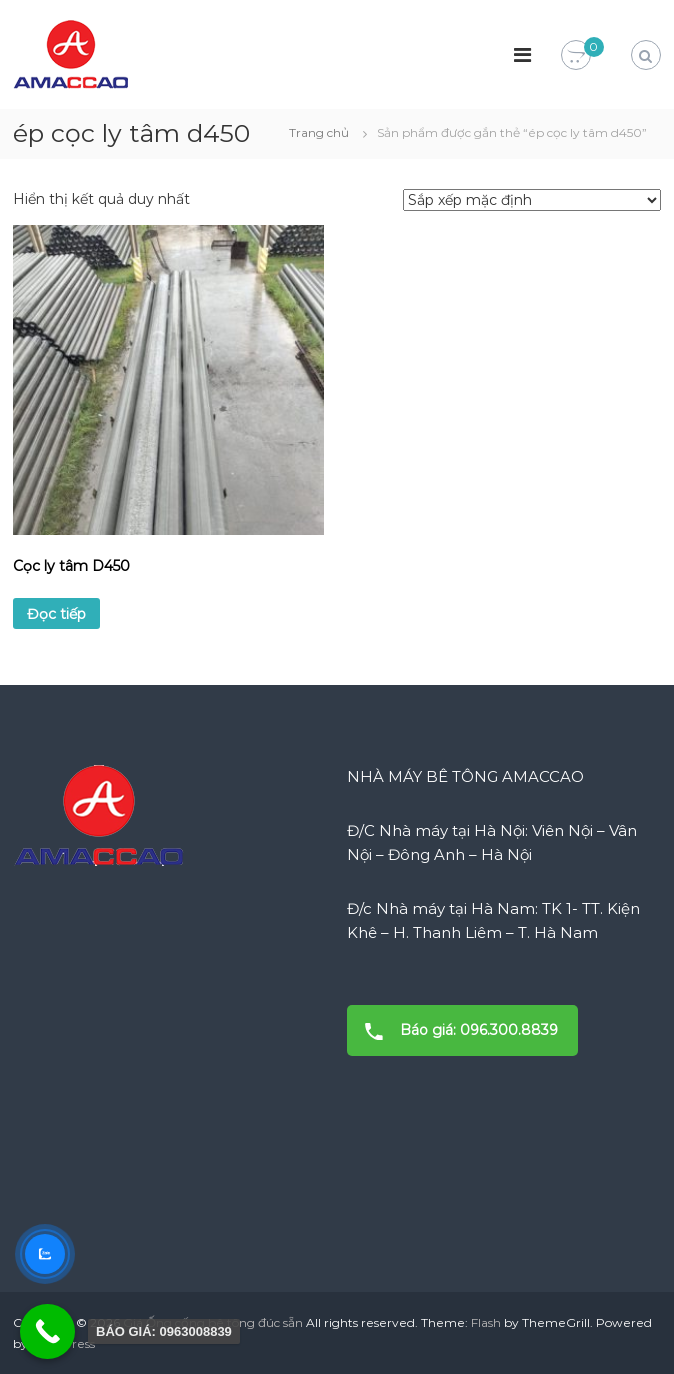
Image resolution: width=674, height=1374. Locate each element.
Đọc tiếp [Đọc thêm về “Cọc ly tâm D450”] (56, 614)
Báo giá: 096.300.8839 (455, 1030)
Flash (486, 1322)
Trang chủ (319, 132)
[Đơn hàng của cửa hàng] (532, 200)
